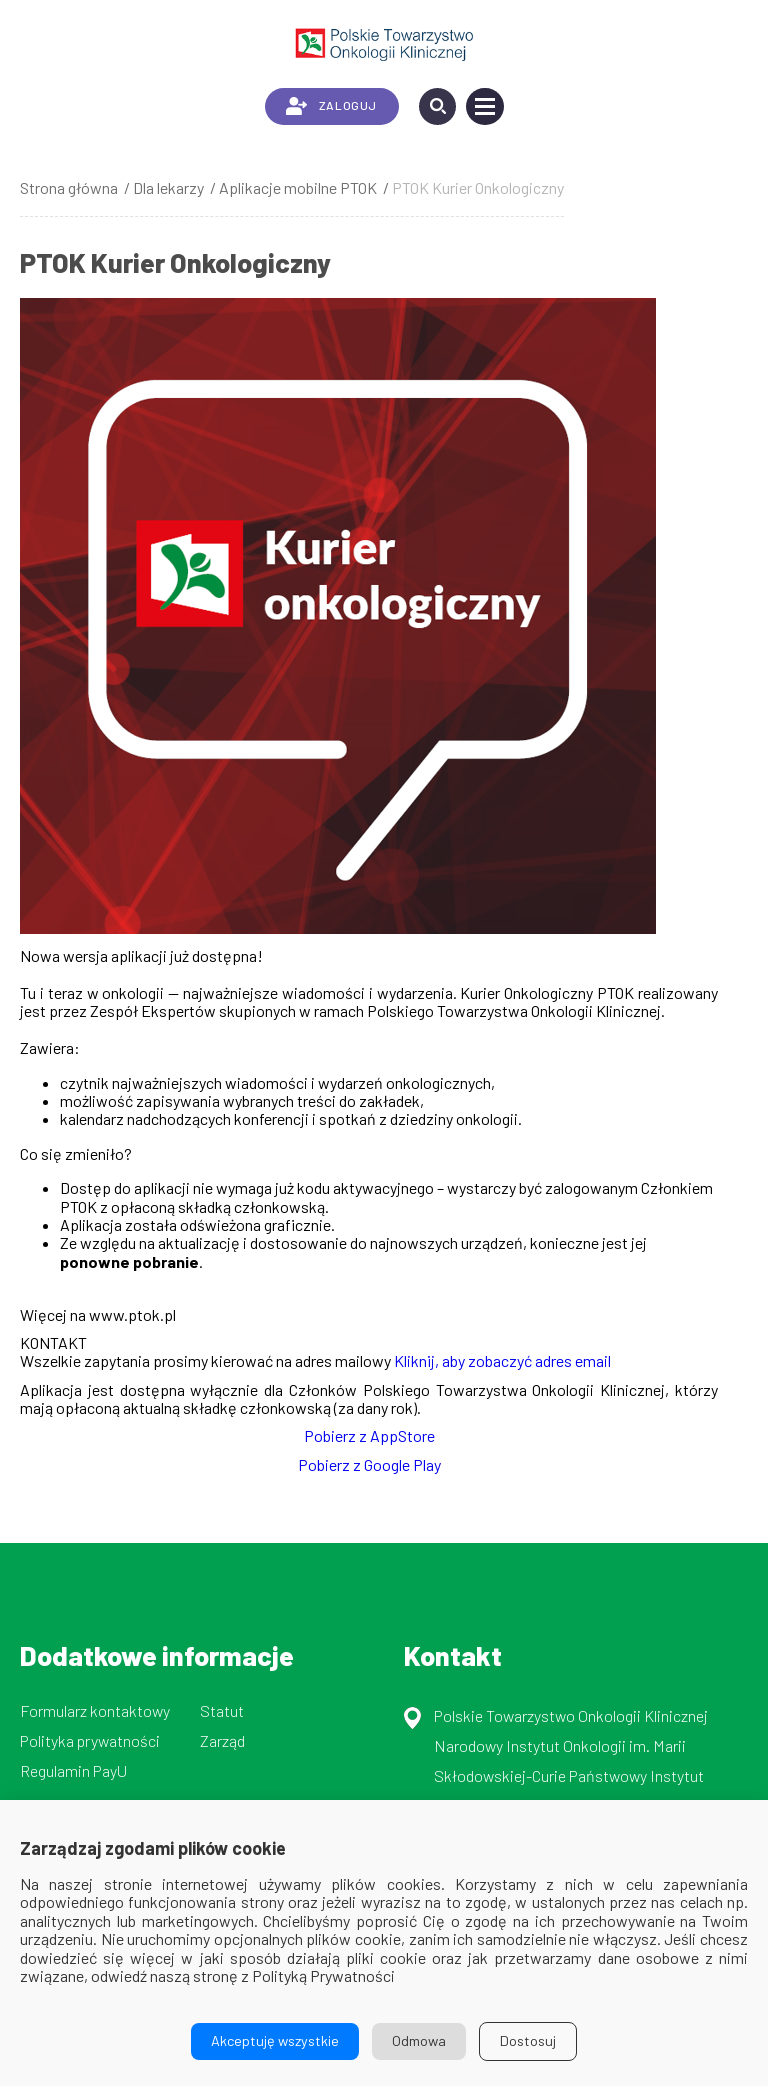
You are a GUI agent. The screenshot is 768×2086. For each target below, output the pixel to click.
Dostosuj (528, 2040)
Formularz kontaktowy (95, 1710)
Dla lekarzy (168, 187)
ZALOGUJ (331, 106)
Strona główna (69, 187)
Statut (222, 1710)
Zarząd (222, 1740)
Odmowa (419, 2040)
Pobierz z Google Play (369, 1464)
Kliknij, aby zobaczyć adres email (502, 1360)
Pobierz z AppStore (369, 1435)
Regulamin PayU (73, 1770)
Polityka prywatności (90, 1740)
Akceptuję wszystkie (275, 2040)
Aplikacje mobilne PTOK (298, 187)
